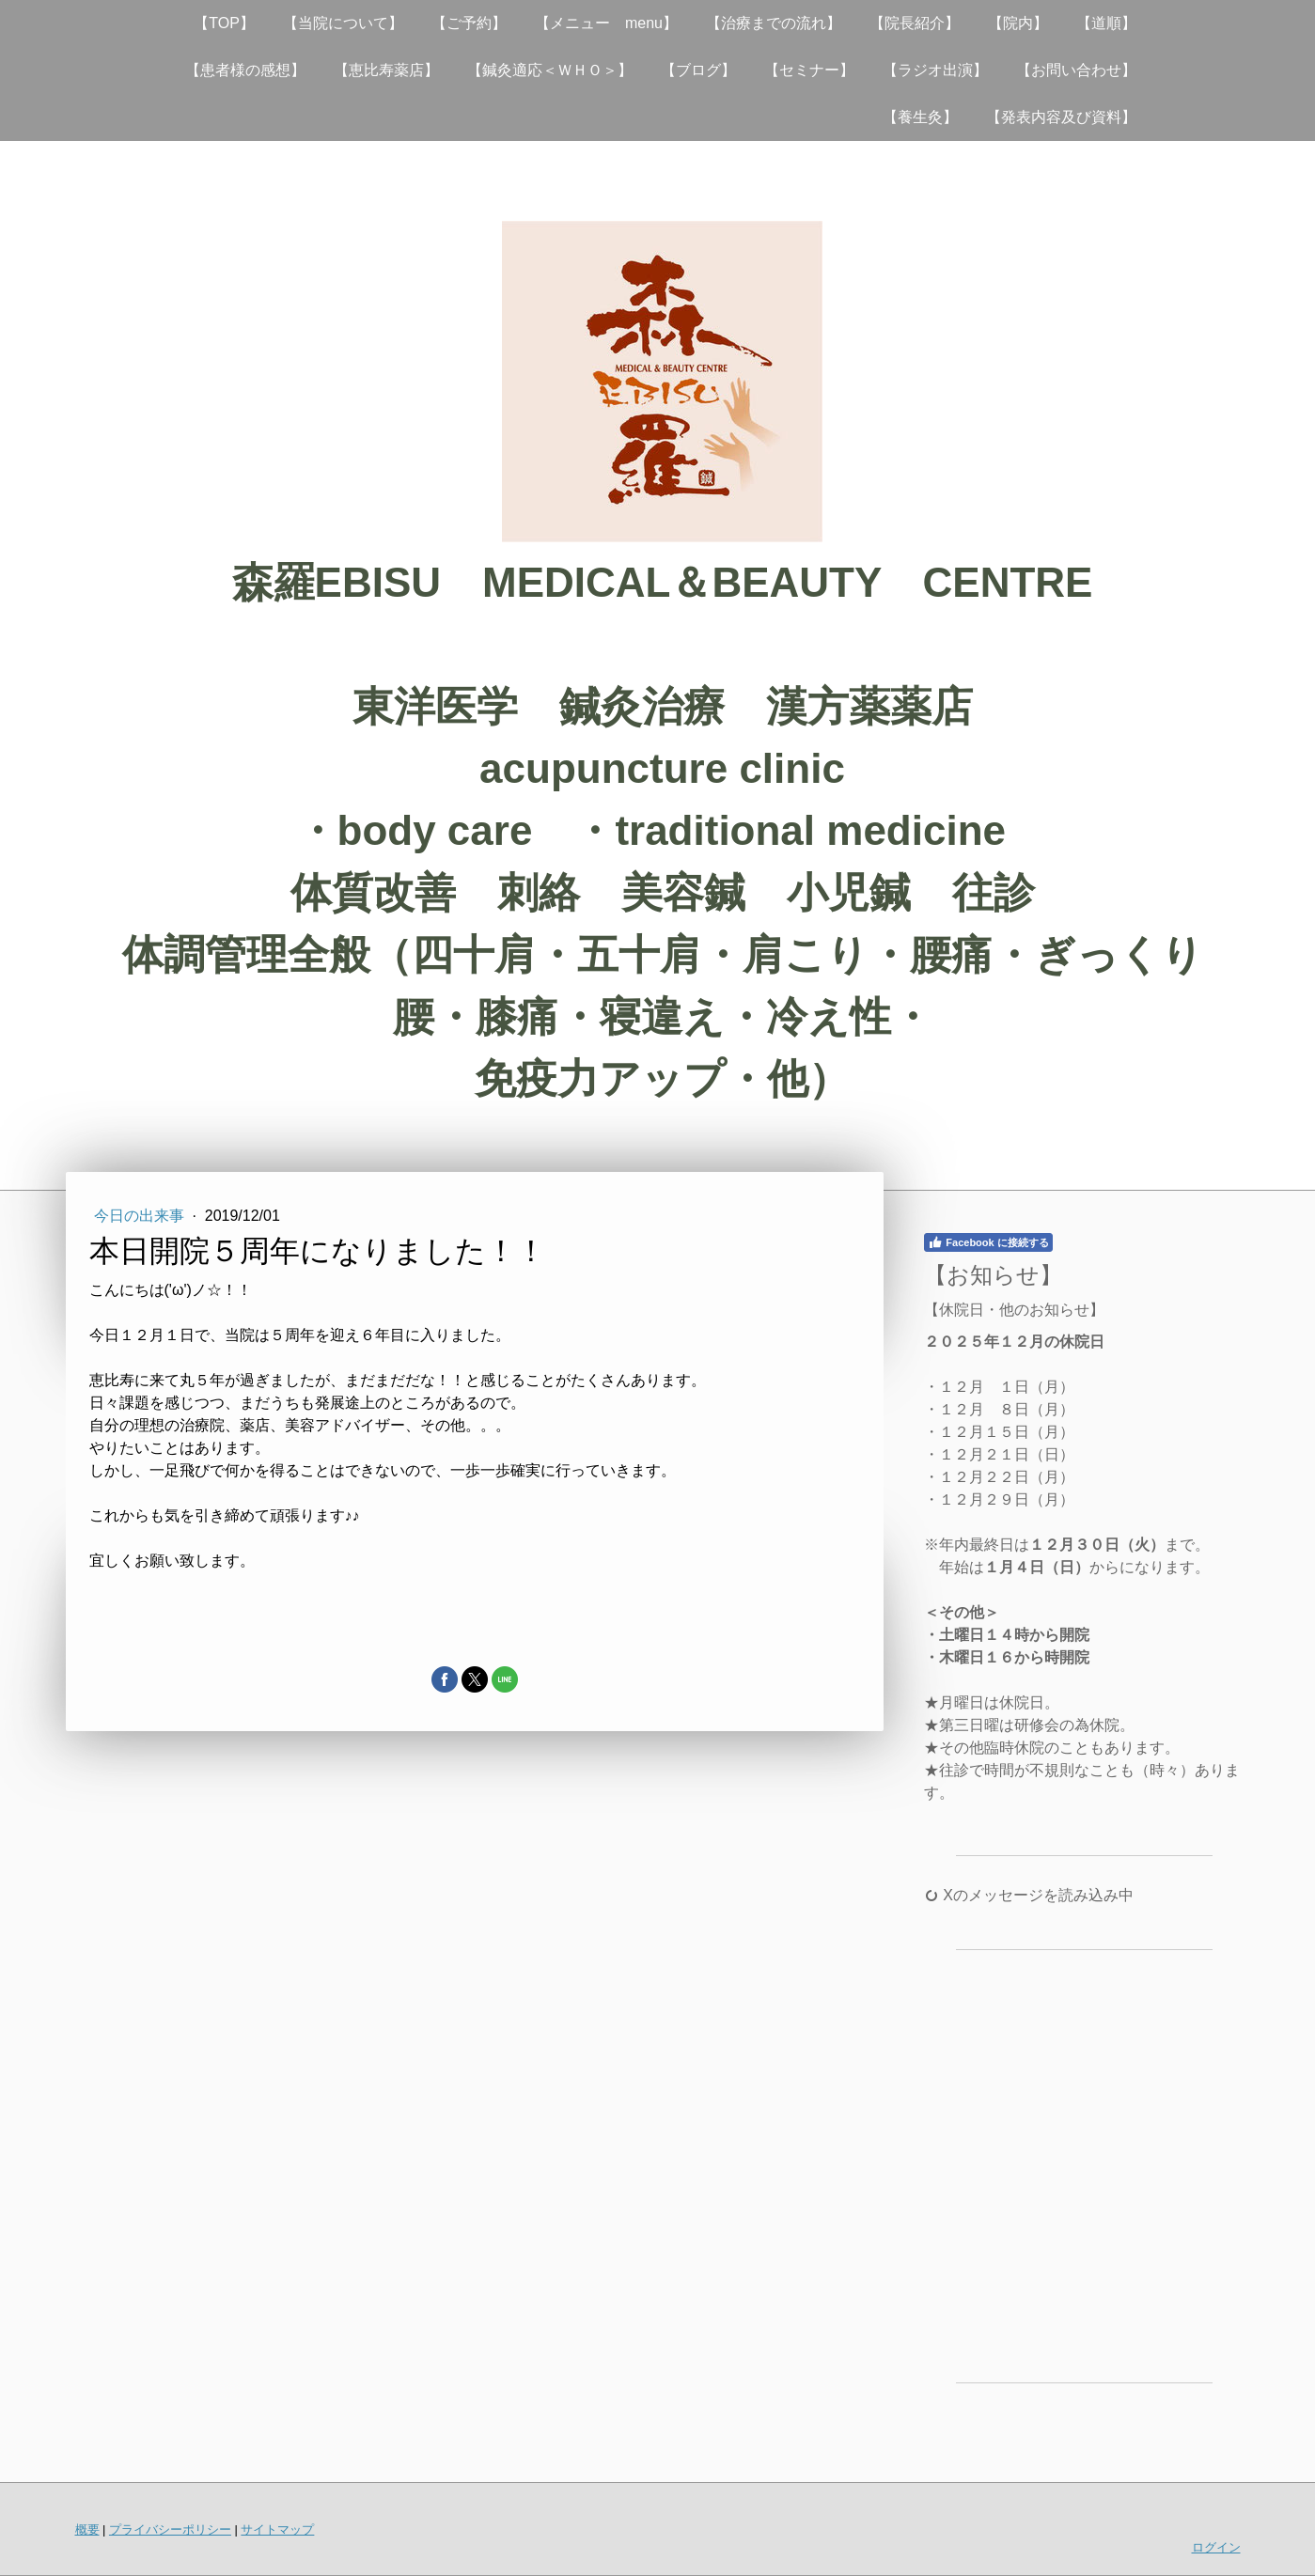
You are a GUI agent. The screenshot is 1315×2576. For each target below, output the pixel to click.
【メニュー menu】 (606, 23)
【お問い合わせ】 (1076, 70)
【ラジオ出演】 (935, 70)
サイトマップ (277, 2529)
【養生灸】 (920, 117)
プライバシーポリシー (170, 2529)
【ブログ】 (698, 70)
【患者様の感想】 (245, 70)
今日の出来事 (141, 1216)
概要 (87, 2529)
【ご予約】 (469, 23)
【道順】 (1106, 23)
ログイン (1216, 2547)
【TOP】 (224, 23)
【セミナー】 (809, 70)
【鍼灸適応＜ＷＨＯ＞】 (550, 70)
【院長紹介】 (914, 23)
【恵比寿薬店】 (386, 70)
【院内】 (1018, 23)
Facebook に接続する (988, 1242)
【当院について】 (343, 23)
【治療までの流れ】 (773, 23)
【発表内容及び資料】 (1061, 117)
